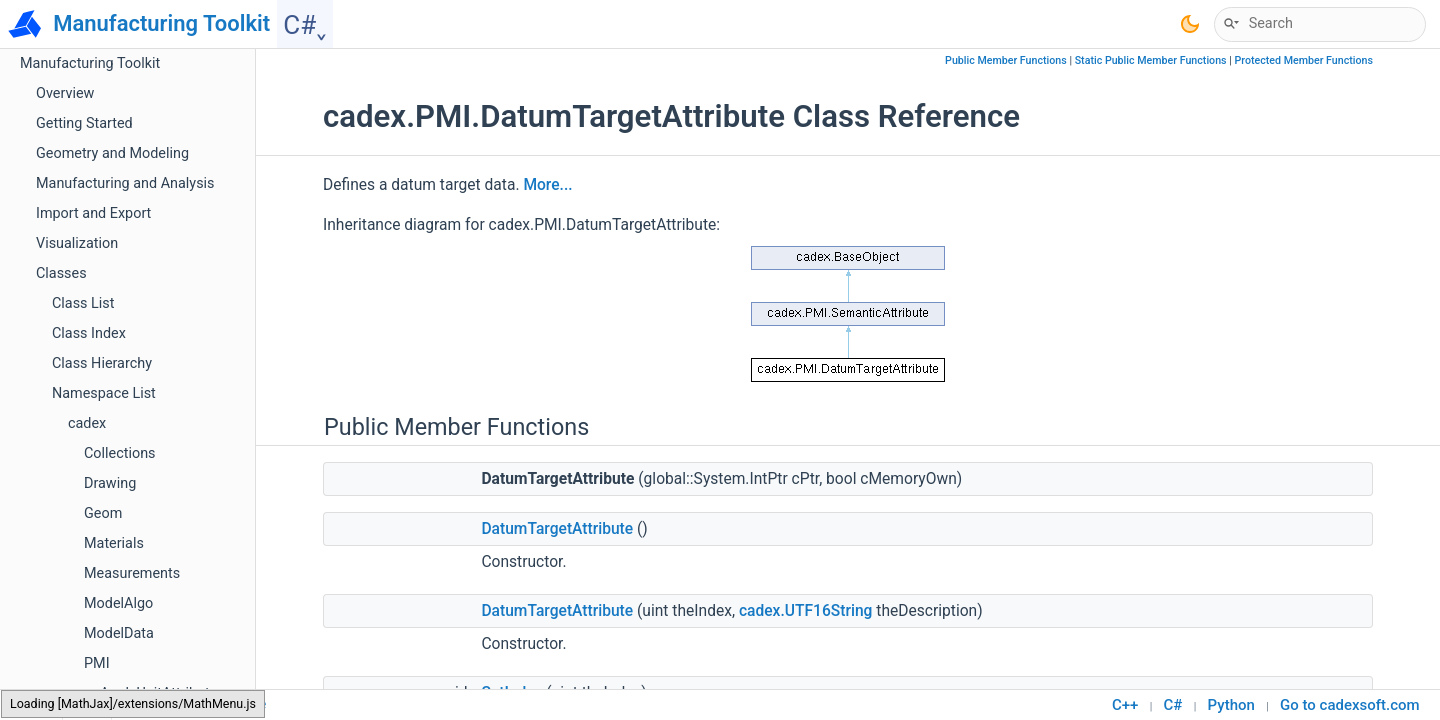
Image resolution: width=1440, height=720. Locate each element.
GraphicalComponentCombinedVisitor (221, 557)
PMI (97, 107)
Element (126, 467)
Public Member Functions (1006, 60)
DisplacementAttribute (171, 437)
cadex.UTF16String (806, 611)
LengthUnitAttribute (162, 647)
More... (547, 185)
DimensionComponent (171, 407)
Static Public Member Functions (1151, 60)
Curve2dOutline (149, 227)
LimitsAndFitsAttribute (172, 677)
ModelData (119, 77)
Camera (125, 167)
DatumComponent (158, 287)
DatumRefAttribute (159, 317)
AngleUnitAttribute (158, 137)
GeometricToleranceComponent (202, 497)
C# (1173, 705)
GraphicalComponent (167, 527)
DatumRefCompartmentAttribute (204, 347)
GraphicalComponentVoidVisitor (202, 617)
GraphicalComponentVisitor (188, 587)
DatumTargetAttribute (170, 377)
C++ (1125, 705)
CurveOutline (141, 257)
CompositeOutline (157, 197)
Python (1231, 705)
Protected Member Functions (1303, 60)
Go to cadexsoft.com (1350, 705)
